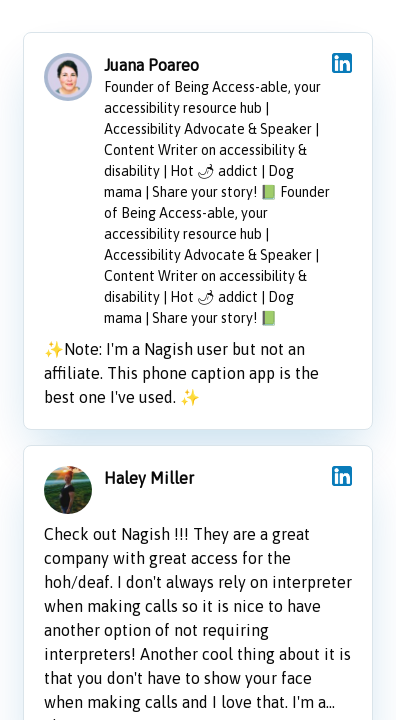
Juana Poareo (151, 65)
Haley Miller (149, 478)
